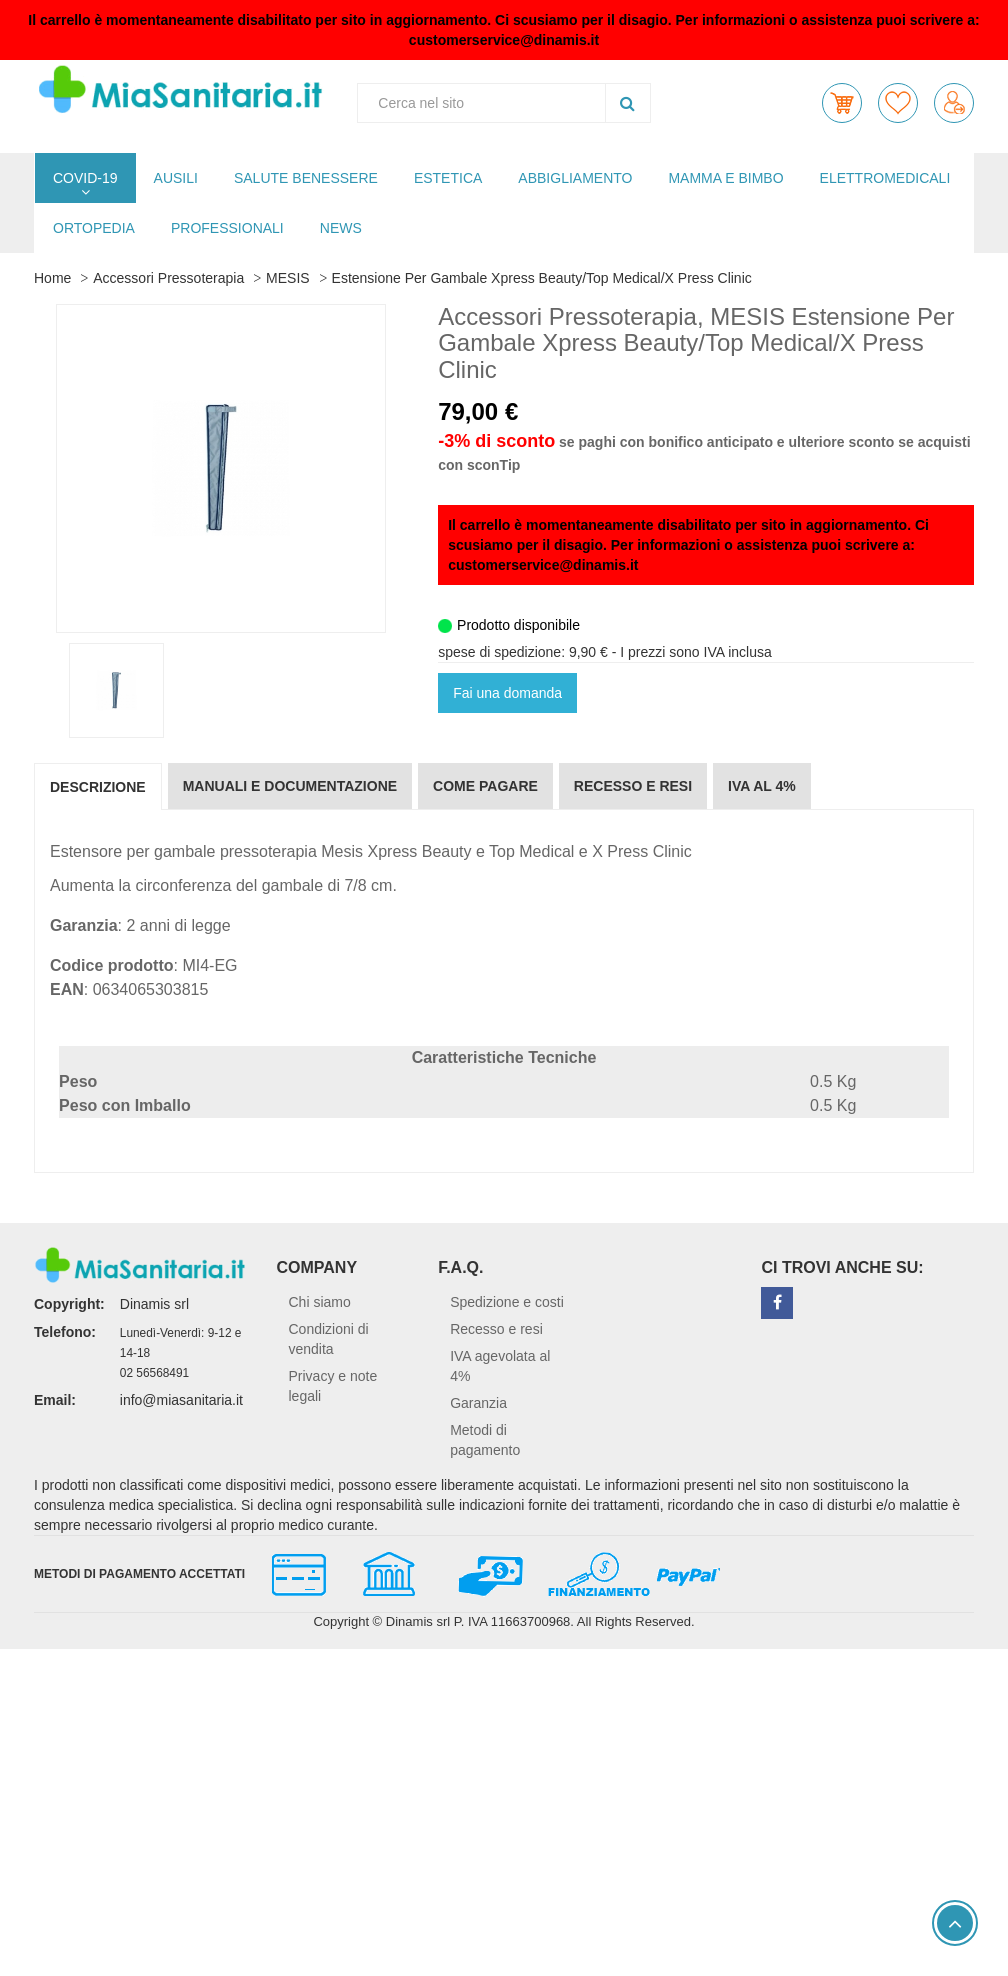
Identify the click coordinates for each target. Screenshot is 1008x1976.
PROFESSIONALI (227, 228)
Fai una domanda (507, 693)
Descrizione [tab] (98, 787)
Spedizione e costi (507, 1302)
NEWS (341, 228)
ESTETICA (448, 178)
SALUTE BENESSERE (306, 178)
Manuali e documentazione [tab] (290, 786)
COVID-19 (85, 178)
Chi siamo (320, 1302)
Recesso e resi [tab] (633, 786)
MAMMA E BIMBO (725, 178)
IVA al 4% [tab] (762, 786)
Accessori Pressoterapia (168, 278)
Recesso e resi (496, 1329)
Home (52, 278)
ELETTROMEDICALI (885, 178)
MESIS (288, 278)
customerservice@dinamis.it (504, 40)
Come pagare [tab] (485, 786)
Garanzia (478, 1403)
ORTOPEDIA (94, 228)
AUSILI (176, 178)
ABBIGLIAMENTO (575, 178)
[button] (842, 103)
